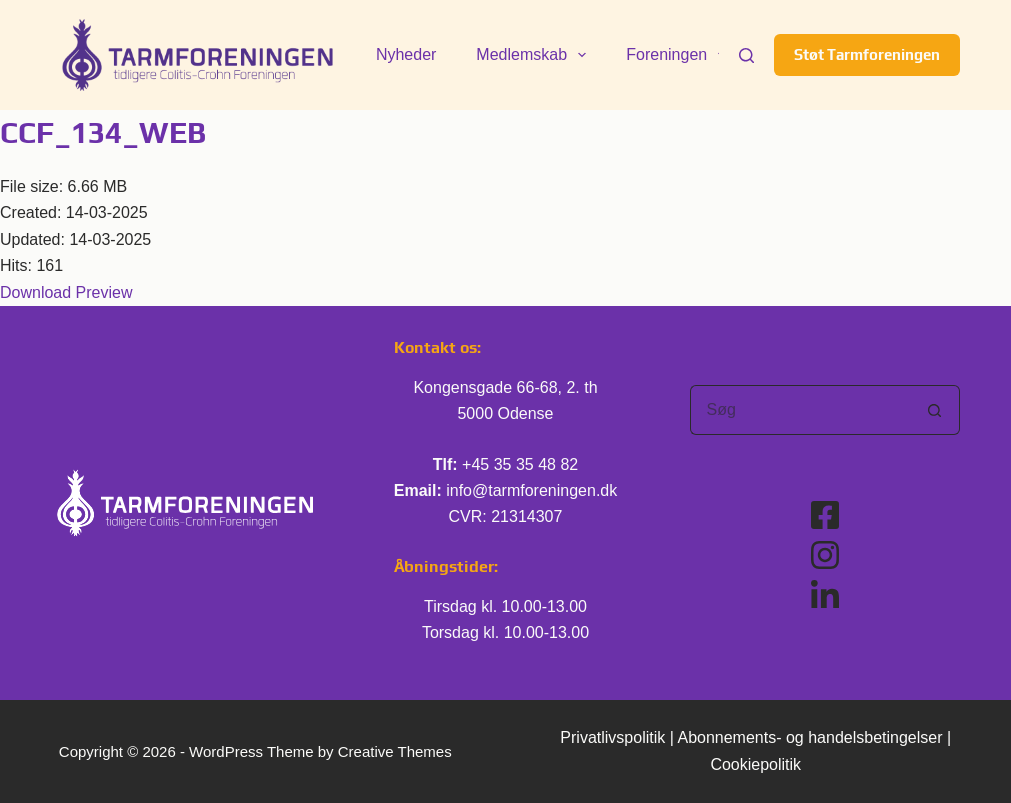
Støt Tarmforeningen (867, 54)
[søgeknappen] (935, 410)
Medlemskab (535, 55)
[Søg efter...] (800, 410)
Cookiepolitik (755, 764)
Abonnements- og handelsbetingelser (809, 737)
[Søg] (746, 55)
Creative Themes (395, 751)
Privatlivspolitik (612, 737)
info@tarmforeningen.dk (531, 490)
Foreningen (680, 55)
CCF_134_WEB (103, 132)
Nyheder (406, 54)
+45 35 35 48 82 (520, 464)
